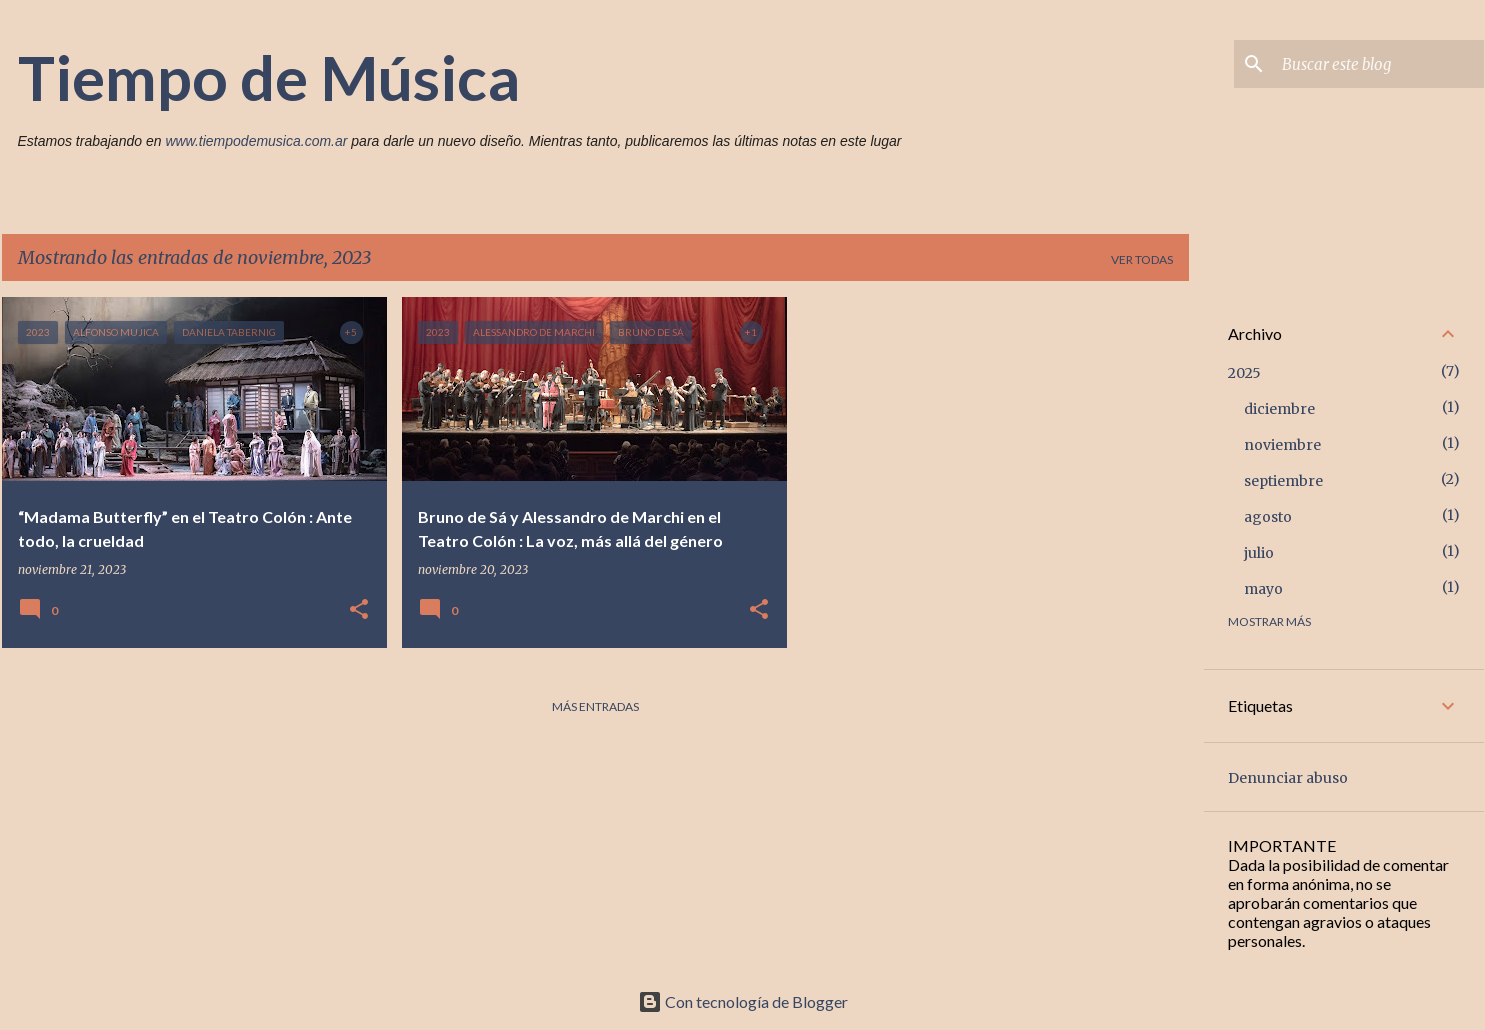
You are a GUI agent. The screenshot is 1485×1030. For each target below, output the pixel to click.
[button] (359, 610)
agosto (1268, 517)
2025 (1244, 373)
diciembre (1279, 409)
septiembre (1283, 481)
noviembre (1282, 445)
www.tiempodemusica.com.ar (256, 141)
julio (1259, 553)
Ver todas (1142, 259)
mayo (1263, 589)
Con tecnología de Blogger (743, 1001)
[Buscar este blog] (1379, 64)
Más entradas (595, 706)
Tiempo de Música (269, 77)
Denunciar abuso (1288, 778)
